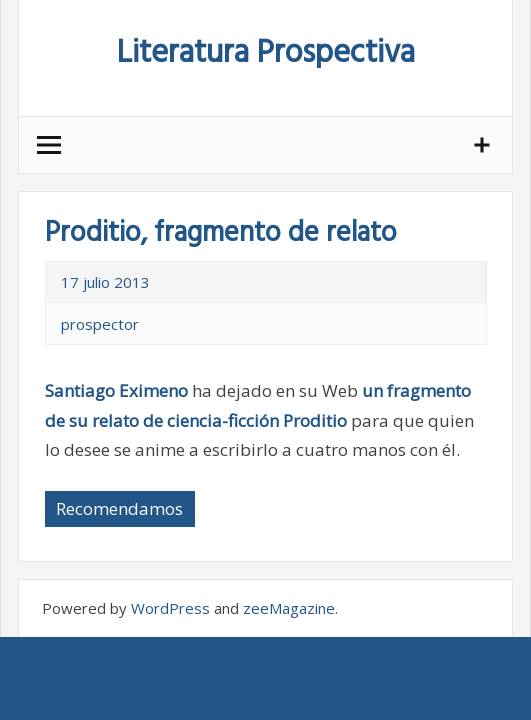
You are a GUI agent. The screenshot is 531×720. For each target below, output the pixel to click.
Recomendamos (119, 508)
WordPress (170, 608)
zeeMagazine (289, 608)
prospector (100, 324)
